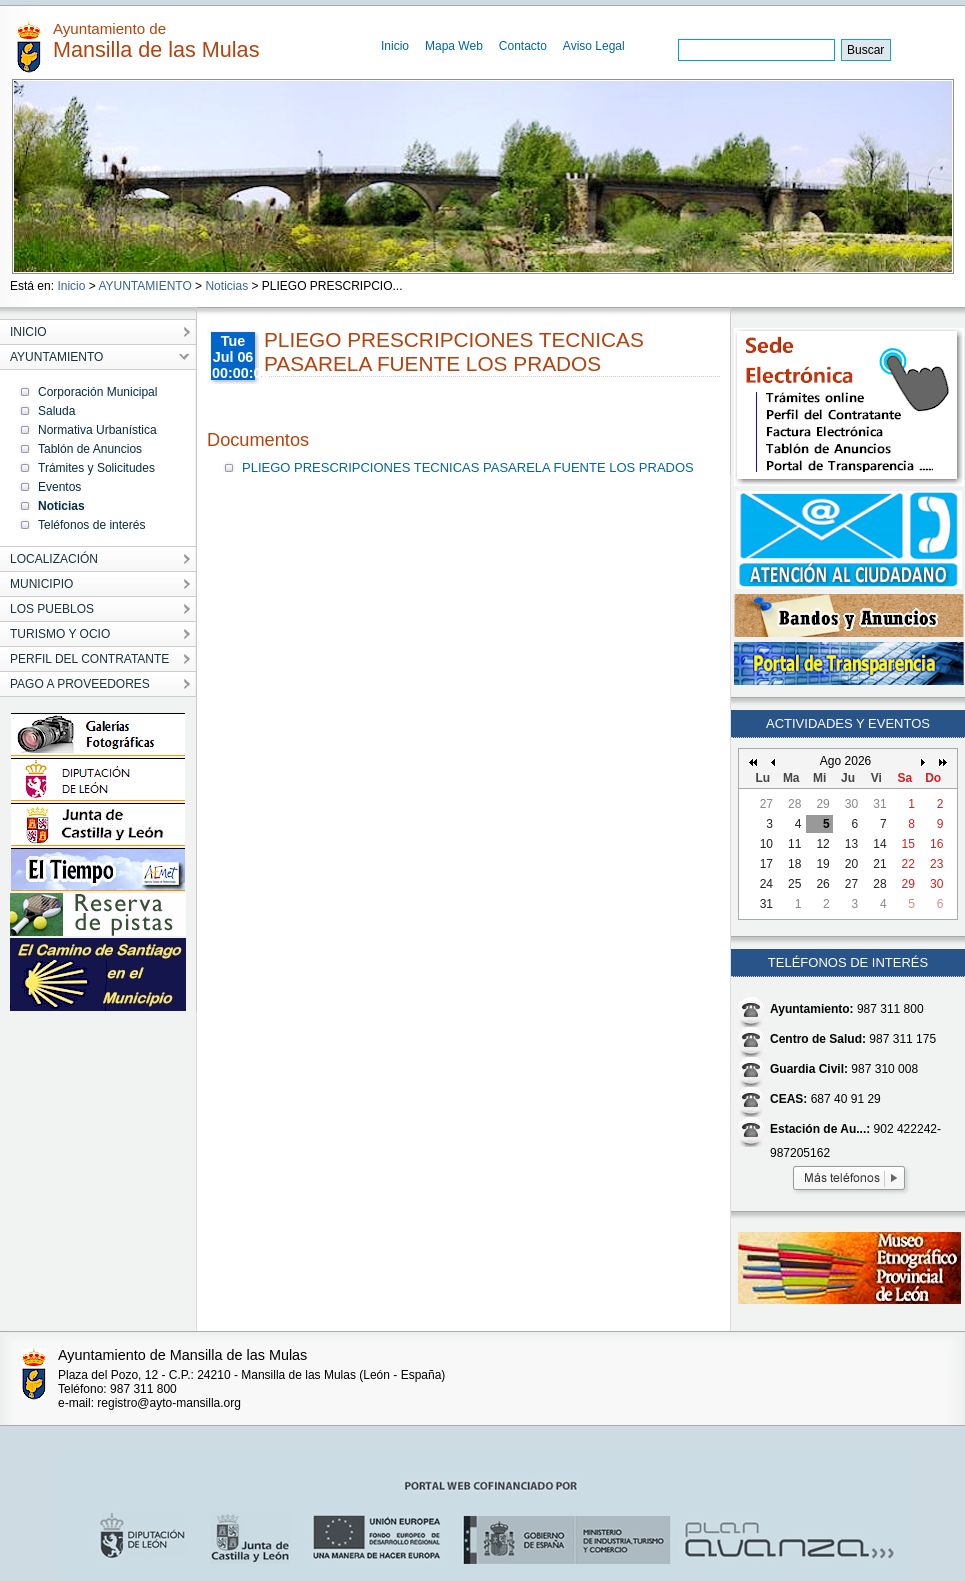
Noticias (226, 286)
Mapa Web (454, 46)
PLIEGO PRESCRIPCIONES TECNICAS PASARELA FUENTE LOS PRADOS (468, 467)
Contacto (523, 46)
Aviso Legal (594, 46)
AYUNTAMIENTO (144, 286)
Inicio (395, 46)
